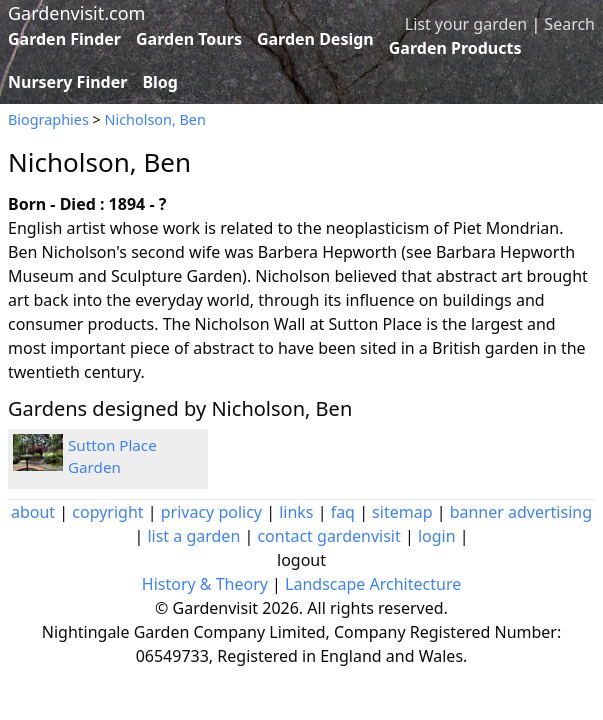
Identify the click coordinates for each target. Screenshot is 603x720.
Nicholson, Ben (155, 119)
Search (569, 24)
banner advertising (521, 512)
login (437, 536)
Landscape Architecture (373, 584)
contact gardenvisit (328, 536)
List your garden (466, 24)
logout (301, 560)
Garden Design (315, 39)
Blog (160, 82)
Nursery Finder (67, 82)
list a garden (193, 536)
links (296, 512)
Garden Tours (189, 39)
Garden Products (455, 48)
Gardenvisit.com (76, 13)
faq (343, 512)
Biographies (48, 119)
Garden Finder (64, 39)
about (33, 512)
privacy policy (211, 512)
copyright (107, 512)
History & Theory (205, 584)
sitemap (402, 512)
